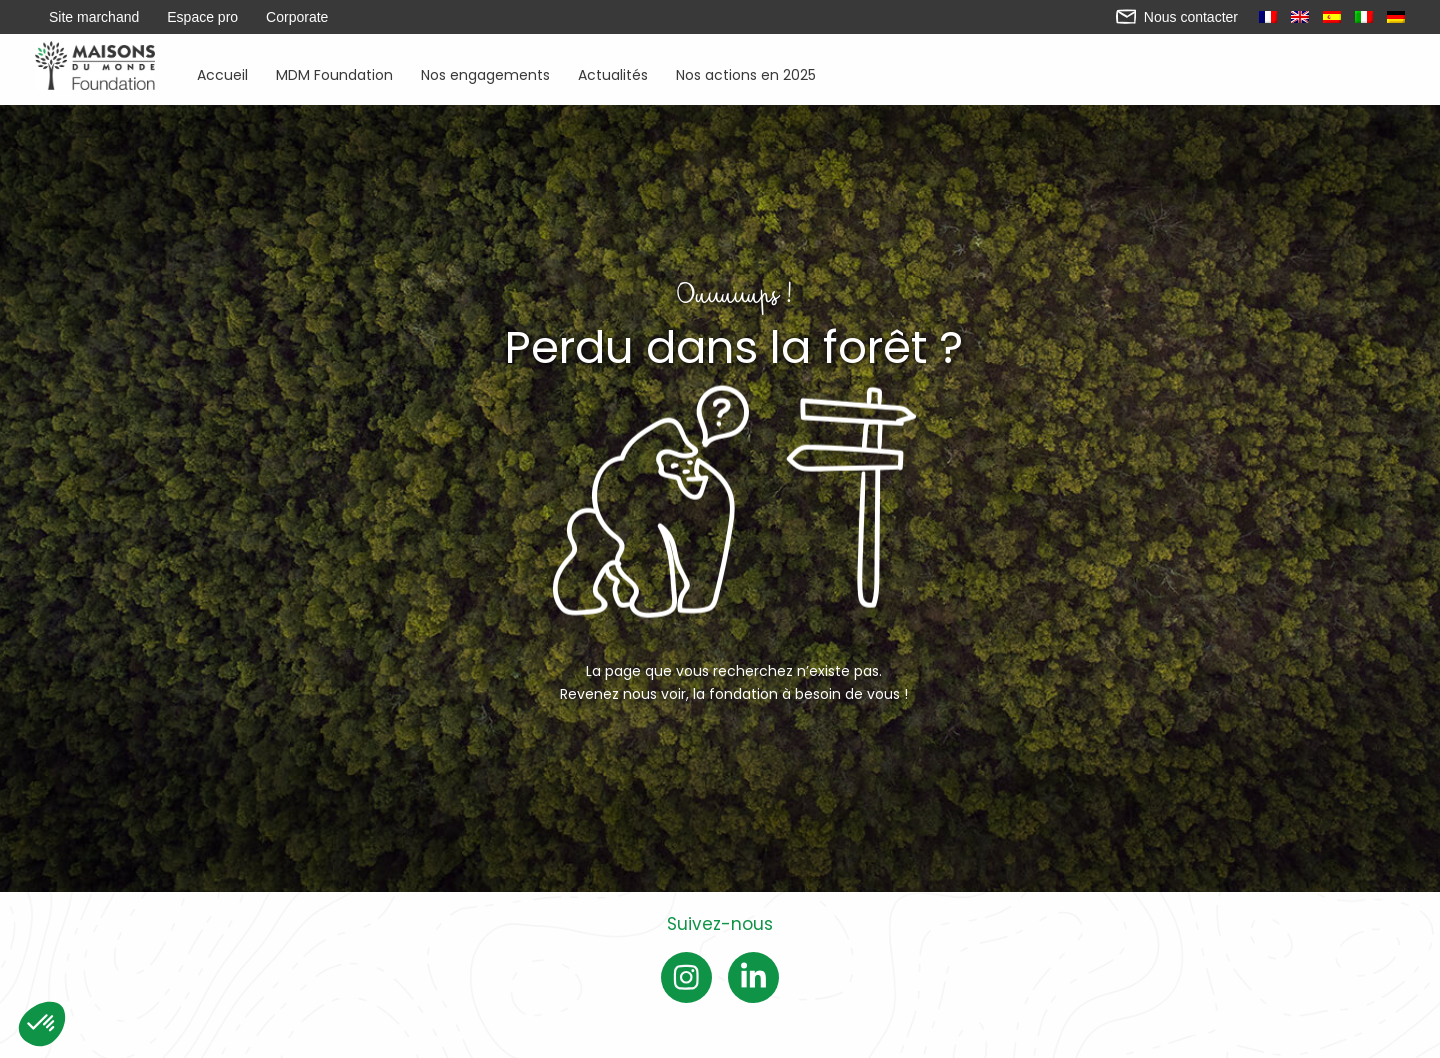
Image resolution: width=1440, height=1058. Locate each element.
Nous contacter (1177, 17)
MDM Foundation (334, 73)
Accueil (222, 73)
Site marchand (94, 17)
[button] (42, 1024)
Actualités (613, 73)
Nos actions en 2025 (746, 73)
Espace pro (202, 17)
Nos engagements (485, 73)
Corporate (297, 17)
